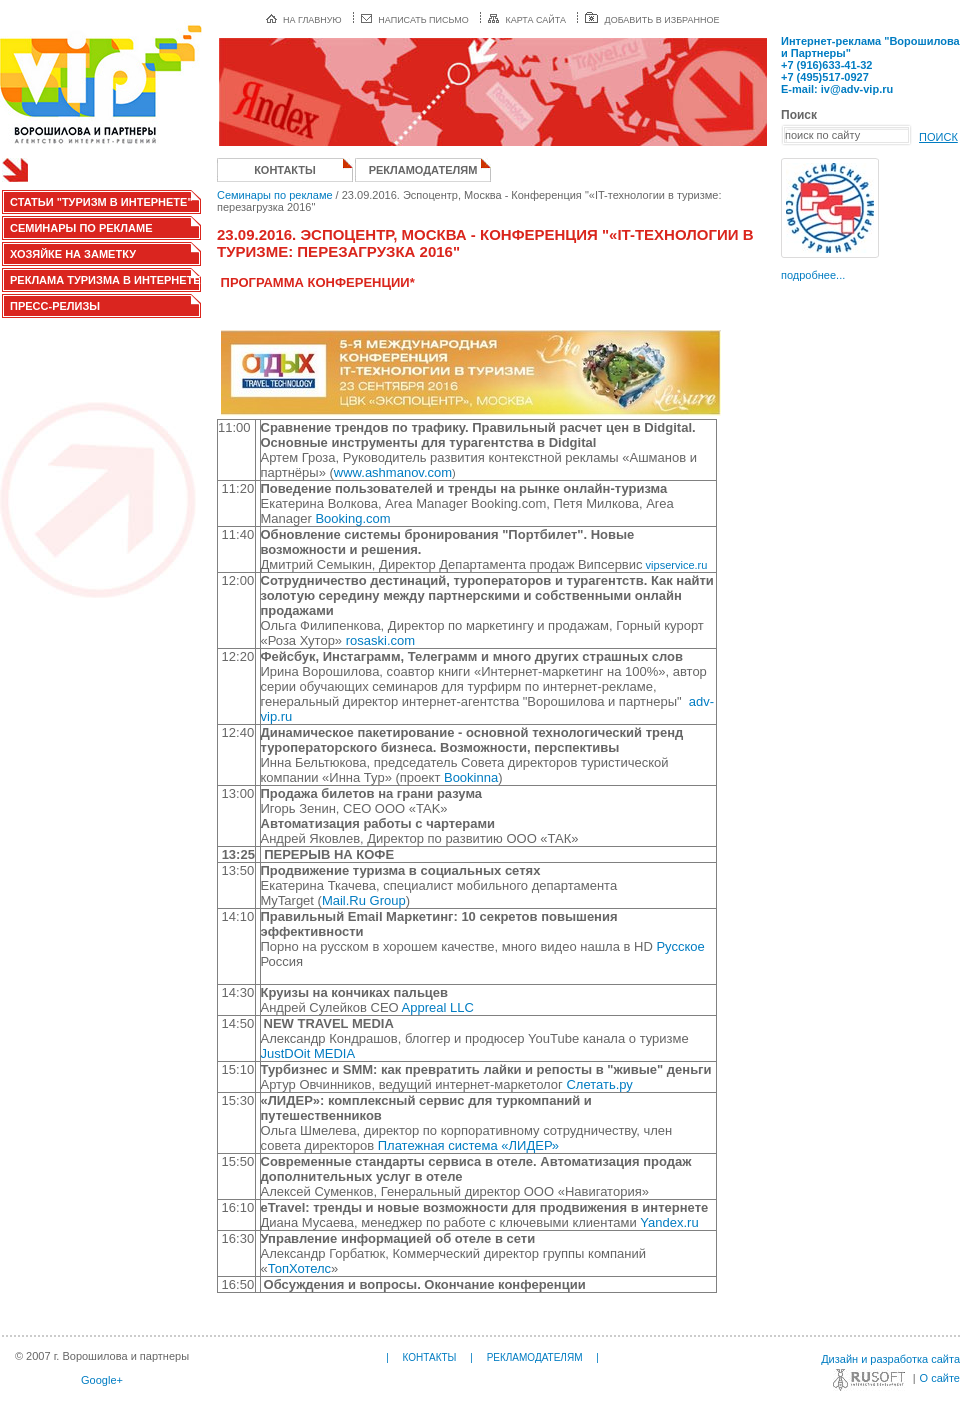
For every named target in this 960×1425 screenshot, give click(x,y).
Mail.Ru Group (364, 900)
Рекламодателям (423, 170)
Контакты (285, 170)
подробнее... (813, 275)
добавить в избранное (652, 20)
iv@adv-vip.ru (857, 89)
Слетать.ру (599, 1084)
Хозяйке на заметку (73, 254)
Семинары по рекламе (81, 228)
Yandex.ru (669, 1222)
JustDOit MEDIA (308, 1053)
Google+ (102, 1380)
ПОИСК (938, 137)
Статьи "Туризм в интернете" (101, 202)
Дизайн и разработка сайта (890, 1359)
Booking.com (352, 518)
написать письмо (415, 20)
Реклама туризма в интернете (105, 280)
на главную (304, 20)
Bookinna (471, 777)
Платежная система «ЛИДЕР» (468, 1145)
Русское (680, 946)
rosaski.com (380, 640)
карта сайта (527, 20)
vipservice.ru (675, 565)
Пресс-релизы (55, 306)
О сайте (940, 1378)
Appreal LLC (440, 1007)
